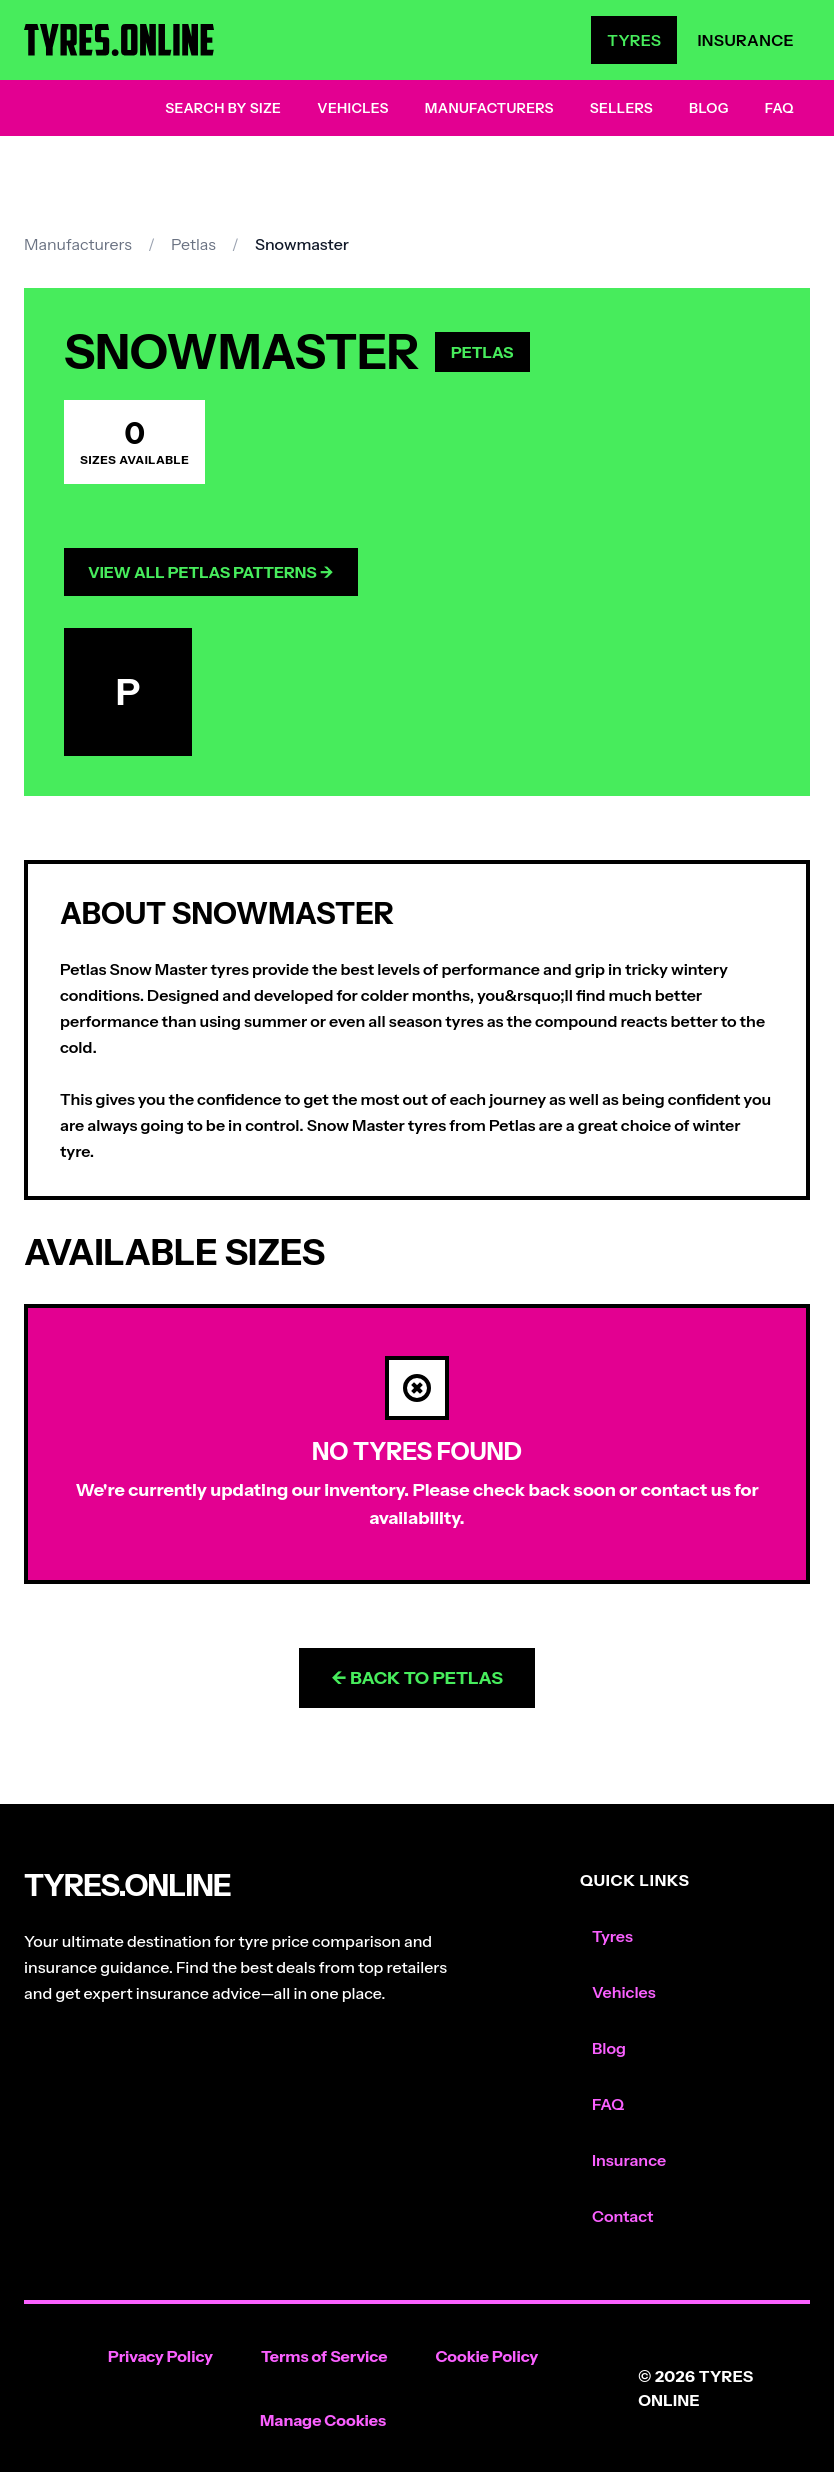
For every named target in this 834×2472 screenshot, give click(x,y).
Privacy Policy (160, 2356)
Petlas (193, 244)
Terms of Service (324, 2356)
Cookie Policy (486, 2356)
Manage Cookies (323, 2420)
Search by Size (223, 108)
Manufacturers (489, 108)
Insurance (745, 40)
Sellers (621, 108)
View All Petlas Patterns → (211, 572)
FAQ (779, 108)
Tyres (634, 40)
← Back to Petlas (417, 1678)
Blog (709, 108)
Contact (622, 2216)
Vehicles (353, 108)
